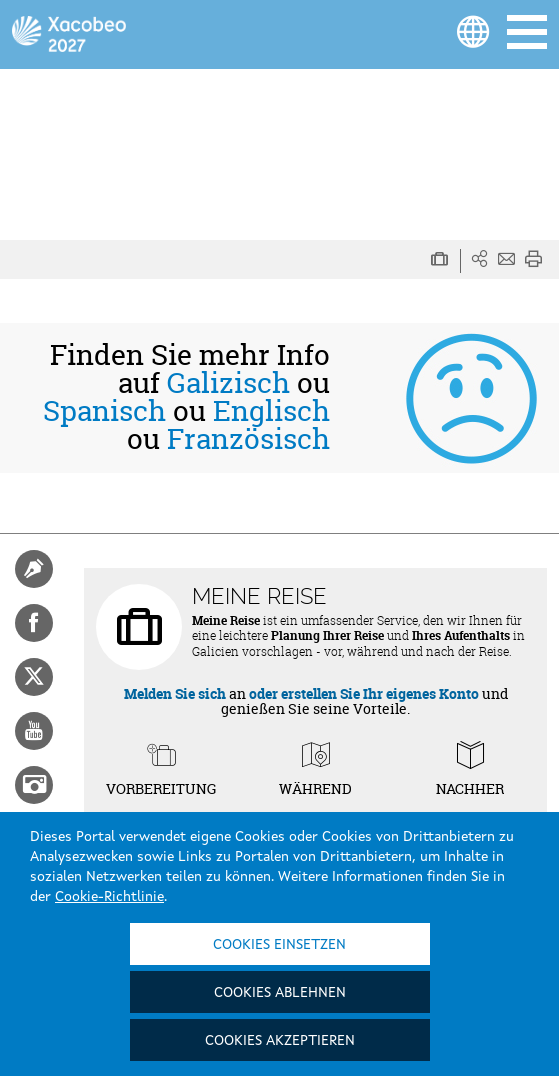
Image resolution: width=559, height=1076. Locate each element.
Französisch (248, 439)
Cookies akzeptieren (280, 1041)
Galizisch (228, 383)
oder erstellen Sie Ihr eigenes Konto (364, 693)
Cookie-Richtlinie (109, 897)
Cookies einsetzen (279, 945)
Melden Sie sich (175, 693)
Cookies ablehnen (280, 993)
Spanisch (104, 411)
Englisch (271, 411)
